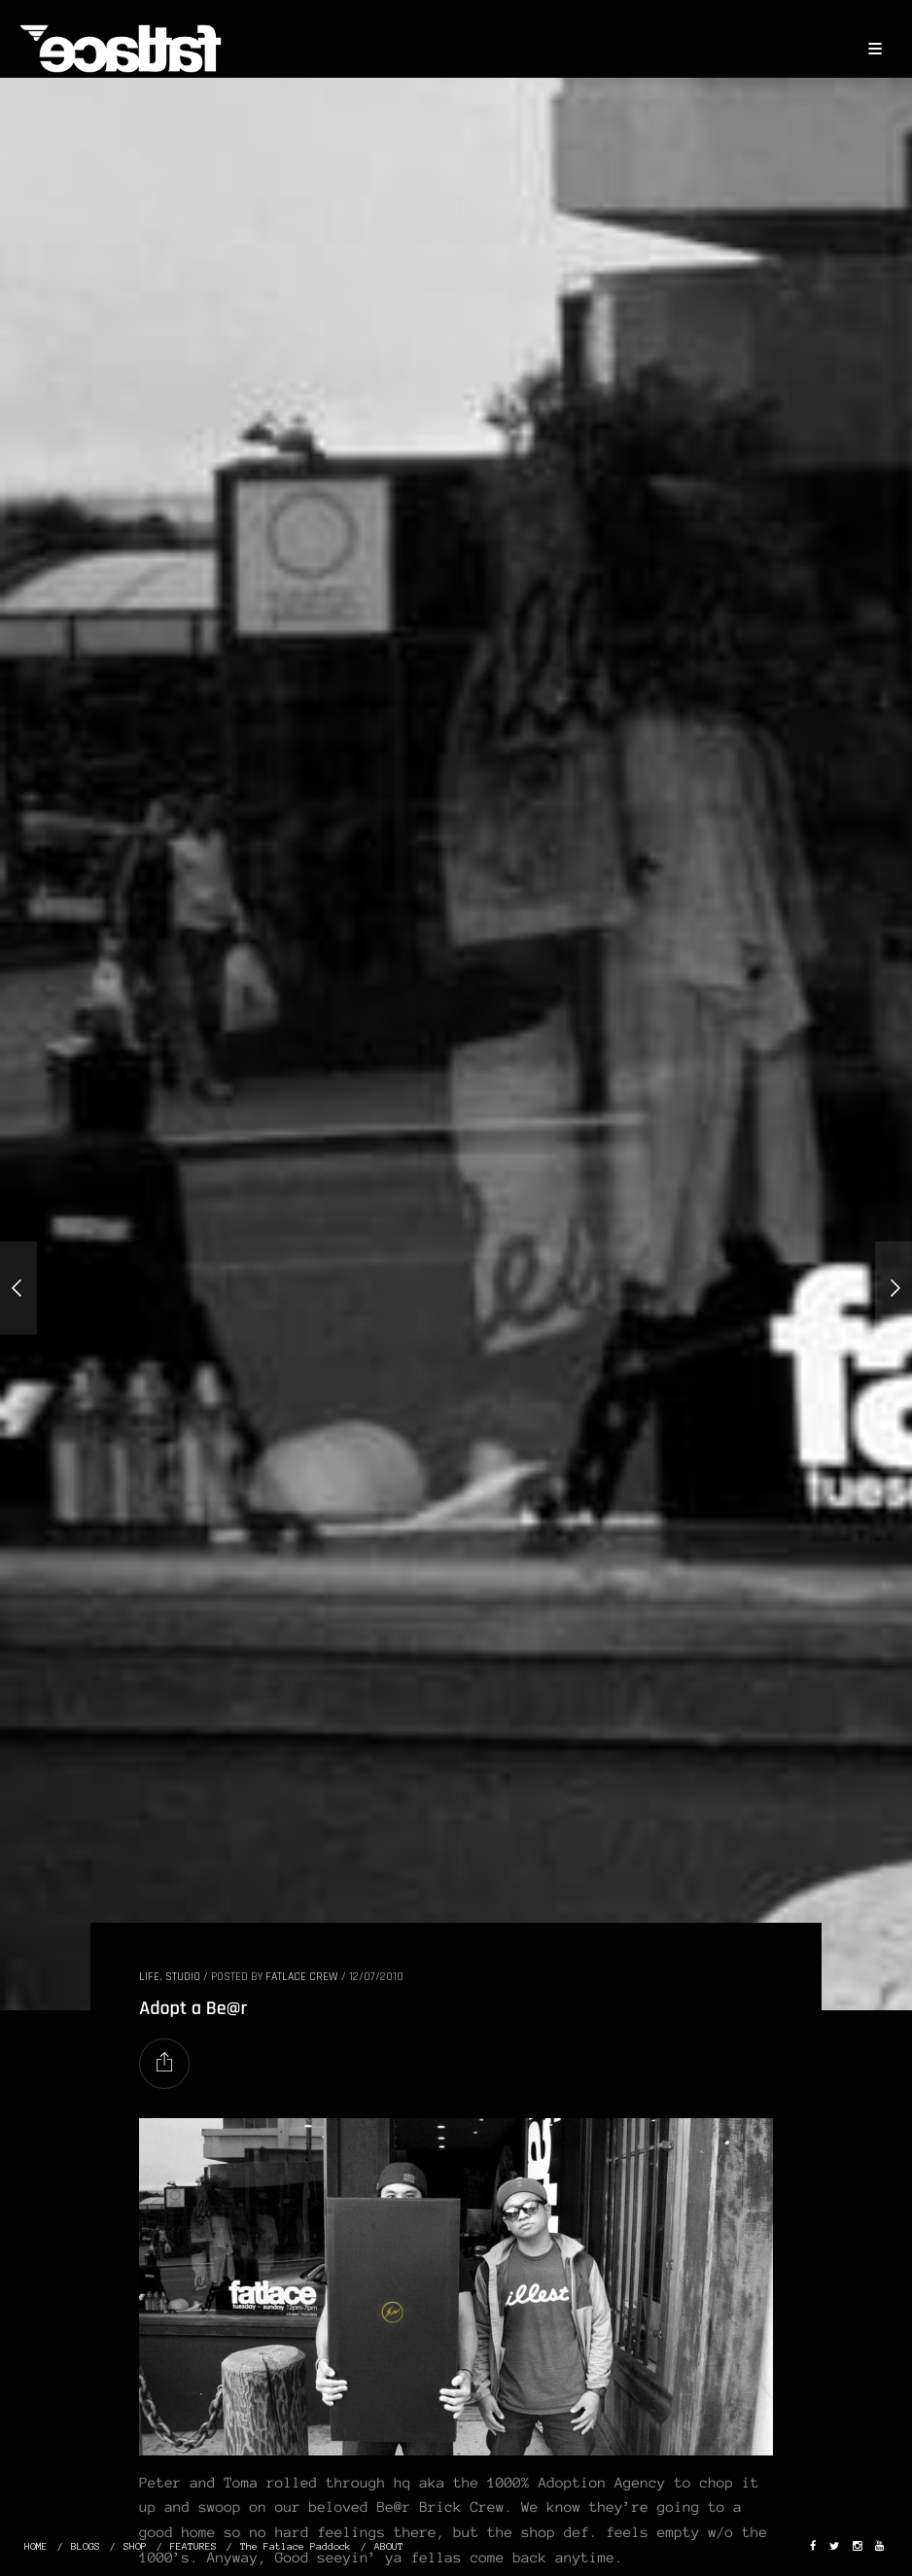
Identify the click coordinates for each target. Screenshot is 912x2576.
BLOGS (85, 2546)
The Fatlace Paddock (295, 2546)
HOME (36, 2546)
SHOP (135, 2546)
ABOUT (388, 2546)
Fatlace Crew (301, 1976)
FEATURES (193, 2546)
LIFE (149, 1976)
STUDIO (182, 1976)
